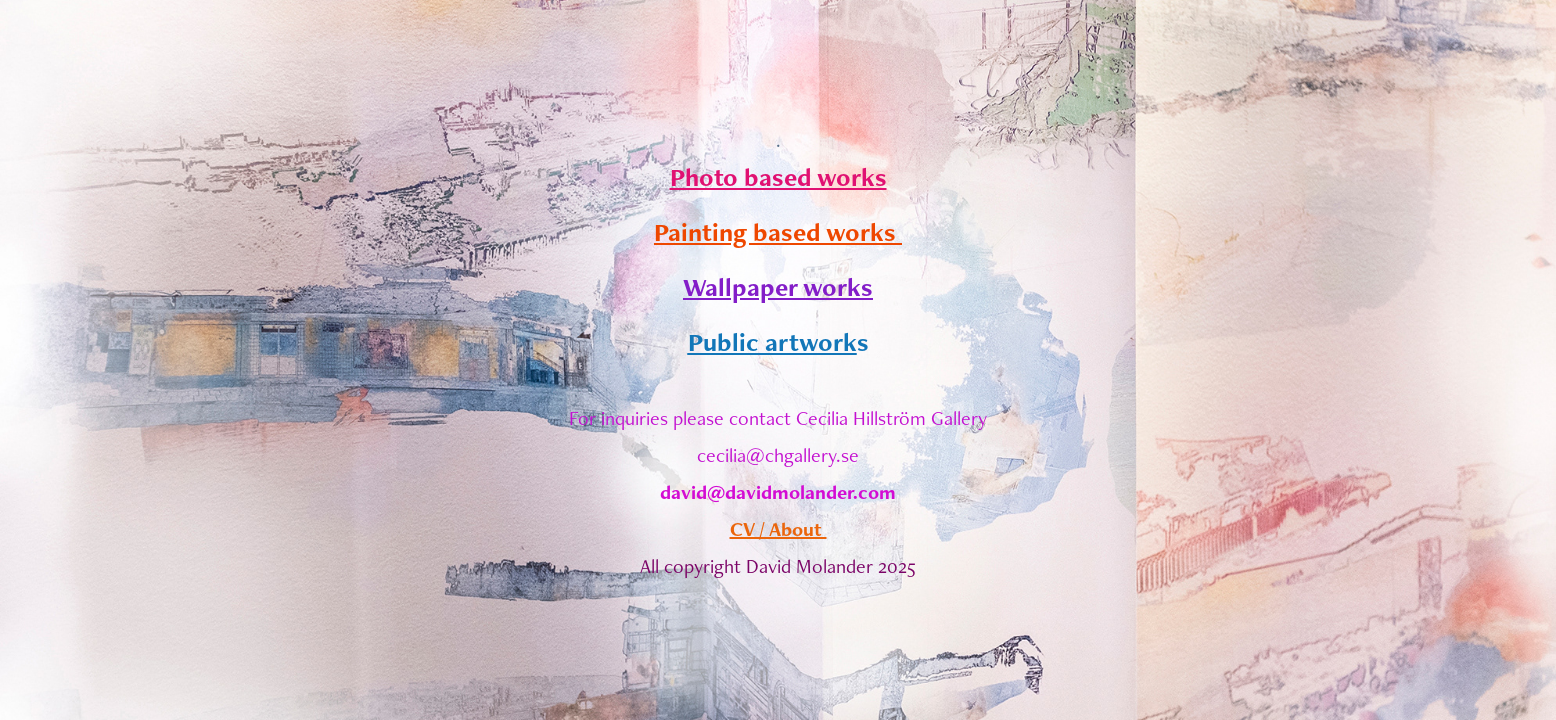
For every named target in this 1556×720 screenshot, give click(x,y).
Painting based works (778, 232)
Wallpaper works (778, 287)
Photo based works (778, 177)
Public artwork (772, 342)
